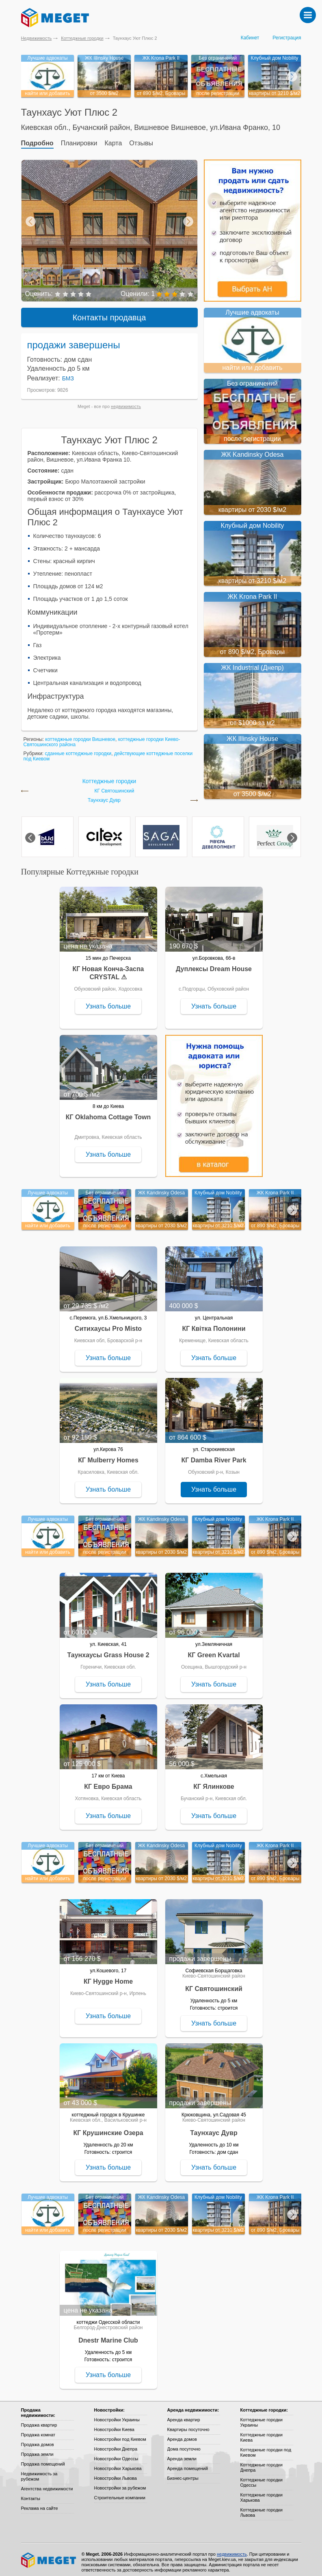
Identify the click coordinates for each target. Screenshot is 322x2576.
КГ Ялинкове (213, 1781)
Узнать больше (108, 1001)
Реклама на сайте (39, 2503)
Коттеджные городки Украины (261, 2417)
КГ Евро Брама (108, 1781)
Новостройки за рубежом (120, 2483)
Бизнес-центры (183, 2473)
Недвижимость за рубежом (39, 2471)
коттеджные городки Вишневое (80, 734)
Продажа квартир (39, 2420)
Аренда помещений (187, 2463)
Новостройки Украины (117, 2414)
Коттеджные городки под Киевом (266, 2447)
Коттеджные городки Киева (261, 2432)
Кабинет (250, 38)
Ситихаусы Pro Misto (108, 1323)
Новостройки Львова (115, 2473)
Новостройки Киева (114, 2424)
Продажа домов (37, 2439)
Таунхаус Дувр (104, 795)
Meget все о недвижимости (49, 2555)
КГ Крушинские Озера (108, 2128)
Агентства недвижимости (47, 2483)
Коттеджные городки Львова (261, 2508)
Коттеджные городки (82, 38)
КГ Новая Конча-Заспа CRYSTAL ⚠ (108, 968)
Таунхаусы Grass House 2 (108, 1650)
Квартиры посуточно (188, 2424)
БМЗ (68, 373)
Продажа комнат (38, 2429)
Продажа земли (37, 2449)
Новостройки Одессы (116, 2453)
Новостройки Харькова (118, 2463)
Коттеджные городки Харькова (261, 2492)
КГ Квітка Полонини (213, 1323)
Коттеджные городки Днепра (261, 2462)
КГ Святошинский (114, 786)
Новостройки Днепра (116, 2444)
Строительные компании (119, 2492)
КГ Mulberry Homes (108, 1455)
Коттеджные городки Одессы (261, 2477)
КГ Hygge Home (108, 1976)
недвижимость (126, 401)
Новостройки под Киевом (120, 2434)
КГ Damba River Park (213, 1455)
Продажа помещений (43, 2459)
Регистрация (286, 38)
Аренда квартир (183, 2414)
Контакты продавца (109, 312)
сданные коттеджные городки (78, 748)
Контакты (31, 2493)
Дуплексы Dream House (214, 964)
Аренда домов (182, 2434)
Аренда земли (182, 2453)
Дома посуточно (184, 2444)
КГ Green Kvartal (214, 1650)
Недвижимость (36, 38)
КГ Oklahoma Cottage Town (108, 1112)
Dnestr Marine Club (108, 2335)
